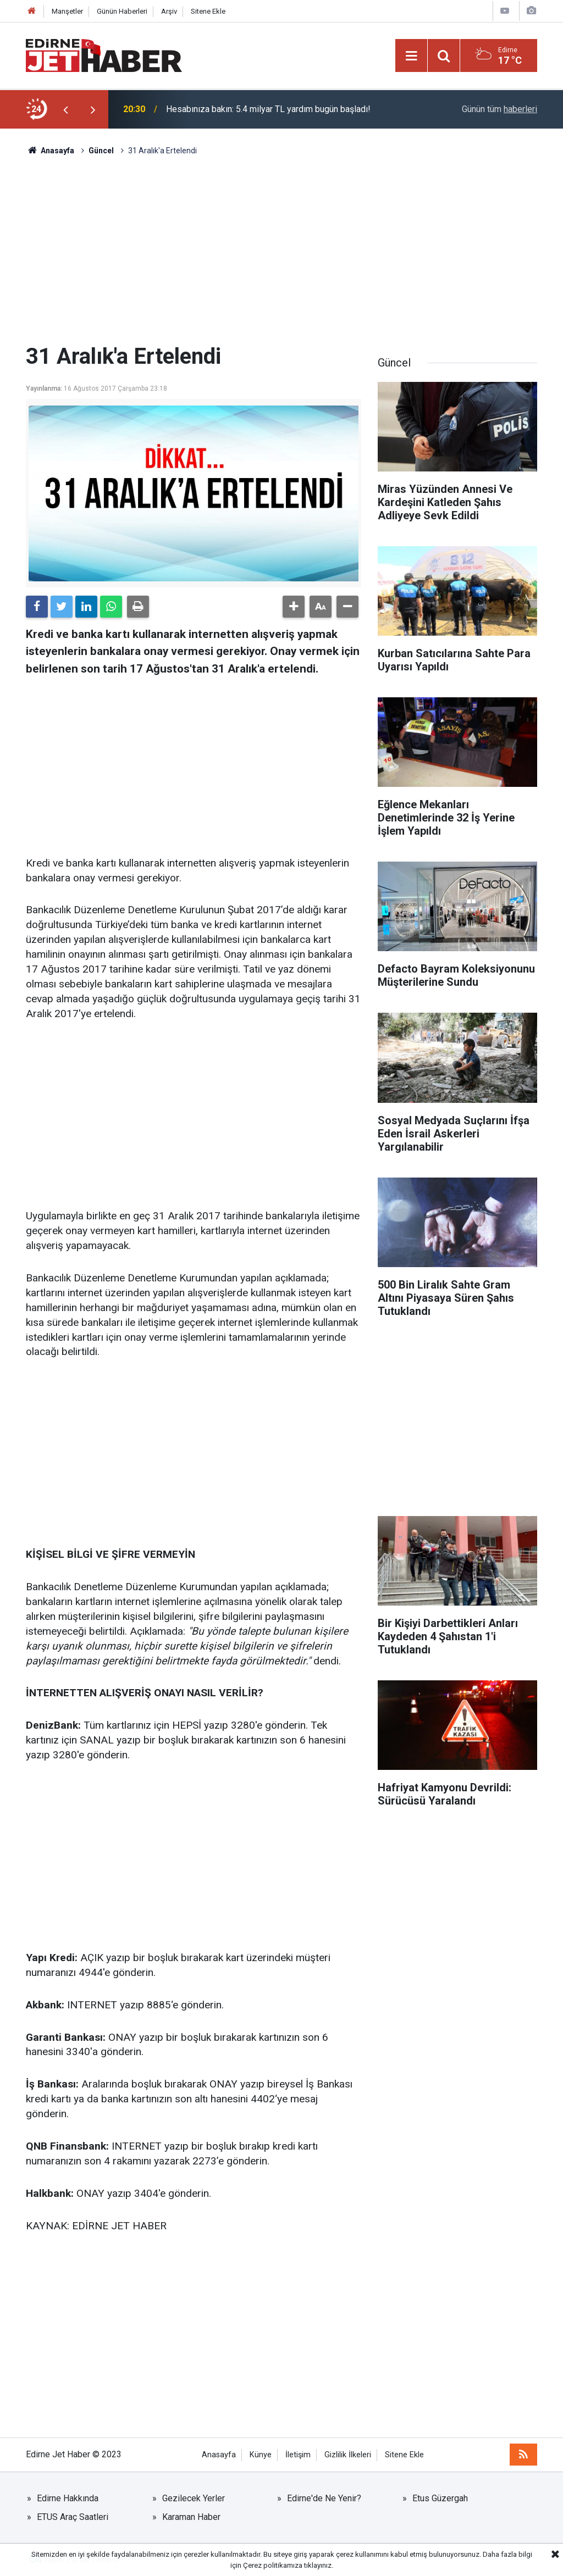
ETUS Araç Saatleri (72, 2517)
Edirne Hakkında (67, 2498)
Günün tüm (499, 109)
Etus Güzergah (440, 2498)
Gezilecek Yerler (193, 2498)
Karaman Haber (191, 2517)
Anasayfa (219, 2455)
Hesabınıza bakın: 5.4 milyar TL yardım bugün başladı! (268, 109)
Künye (261, 2455)
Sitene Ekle (208, 11)
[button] (294, 607)
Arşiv (169, 11)
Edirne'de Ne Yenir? (324, 2498)
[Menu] (411, 56)
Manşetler (67, 11)
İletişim (298, 2455)
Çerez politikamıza (272, 2565)
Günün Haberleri (122, 11)
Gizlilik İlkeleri (347, 2455)
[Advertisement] (281, 250)
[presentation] (65, 109)
